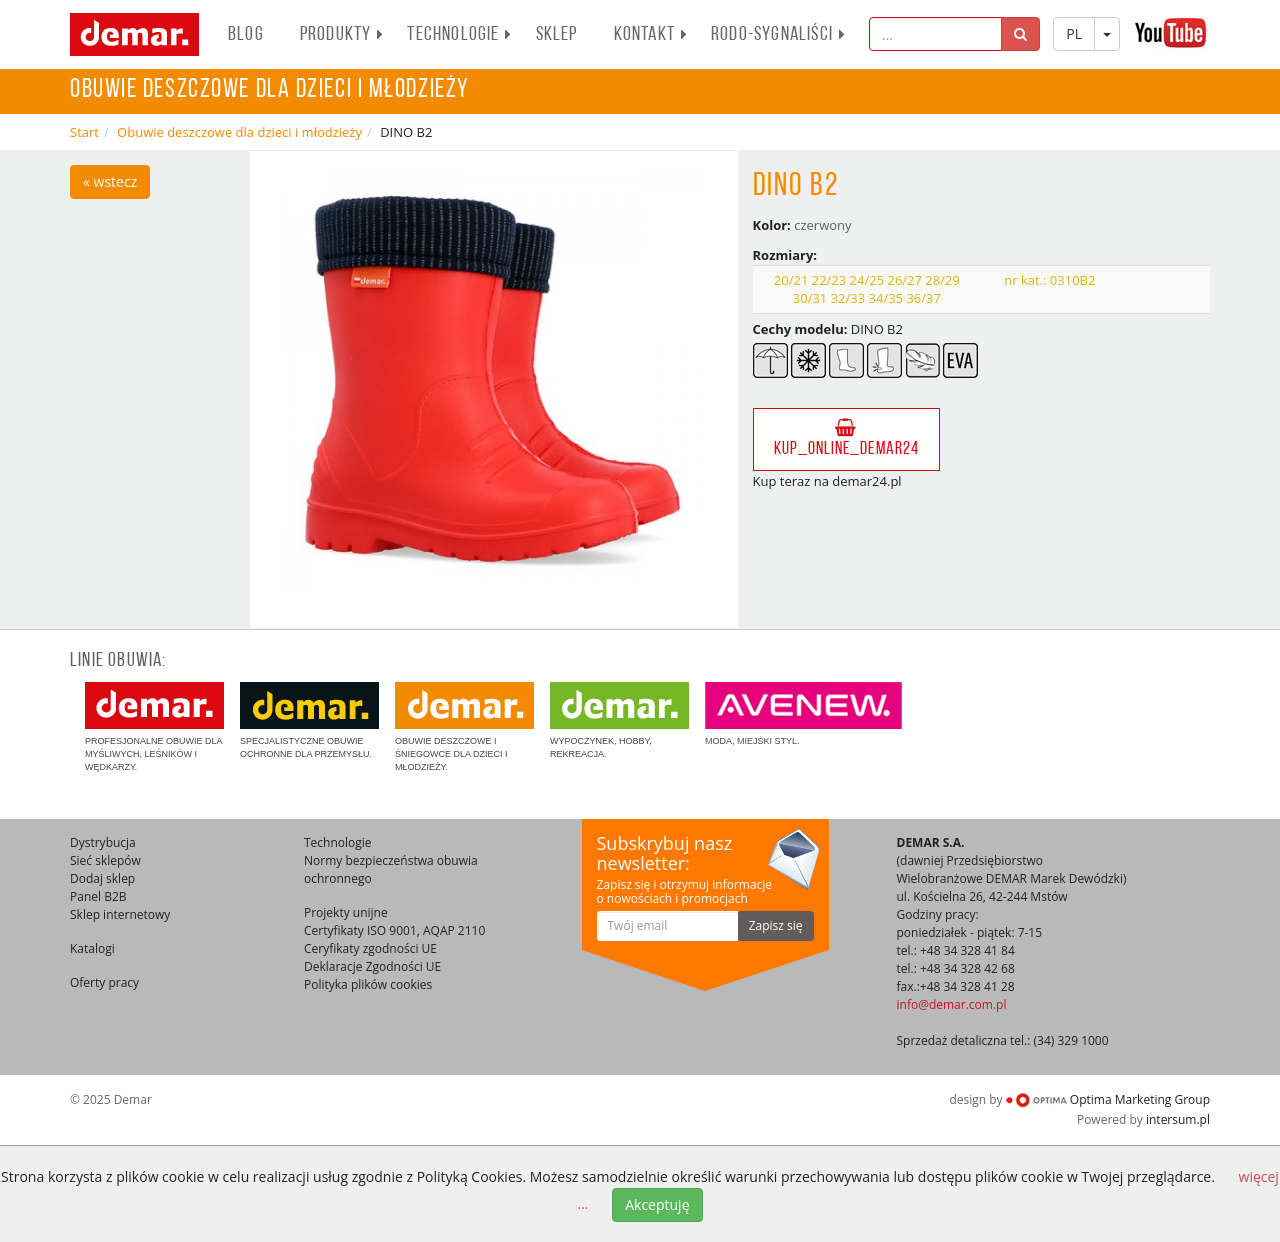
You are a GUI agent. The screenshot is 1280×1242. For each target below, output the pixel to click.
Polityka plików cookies (368, 984)
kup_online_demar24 (846, 439)
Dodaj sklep (102, 878)
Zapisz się (776, 925)
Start (84, 132)
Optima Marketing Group (1108, 1099)
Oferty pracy (104, 982)
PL (1074, 33)
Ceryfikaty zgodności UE (370, 948)
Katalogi (92, 948)
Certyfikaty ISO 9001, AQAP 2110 (394, 930)
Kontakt (651, 35)
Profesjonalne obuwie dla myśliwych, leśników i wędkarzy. (154, 727)
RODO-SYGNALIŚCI (778, 35)
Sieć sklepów (105, 860)
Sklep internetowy (120, 914)
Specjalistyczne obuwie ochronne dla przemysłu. (309, 720)
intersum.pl (1178, 1119)
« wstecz (110, 181)
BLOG (246, 35)
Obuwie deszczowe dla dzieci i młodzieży (239, 132)
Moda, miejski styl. (803, 714)
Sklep (557, 35)
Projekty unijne (346, 912)
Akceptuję (657, 1204)
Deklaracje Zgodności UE (372, 966)
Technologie (459, 35)
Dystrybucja (103, 842)
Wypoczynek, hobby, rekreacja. (619, 720)
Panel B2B (98, 896)
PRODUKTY (342, 35)
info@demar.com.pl (952, 1004)
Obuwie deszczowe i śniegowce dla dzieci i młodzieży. (464, 727)
